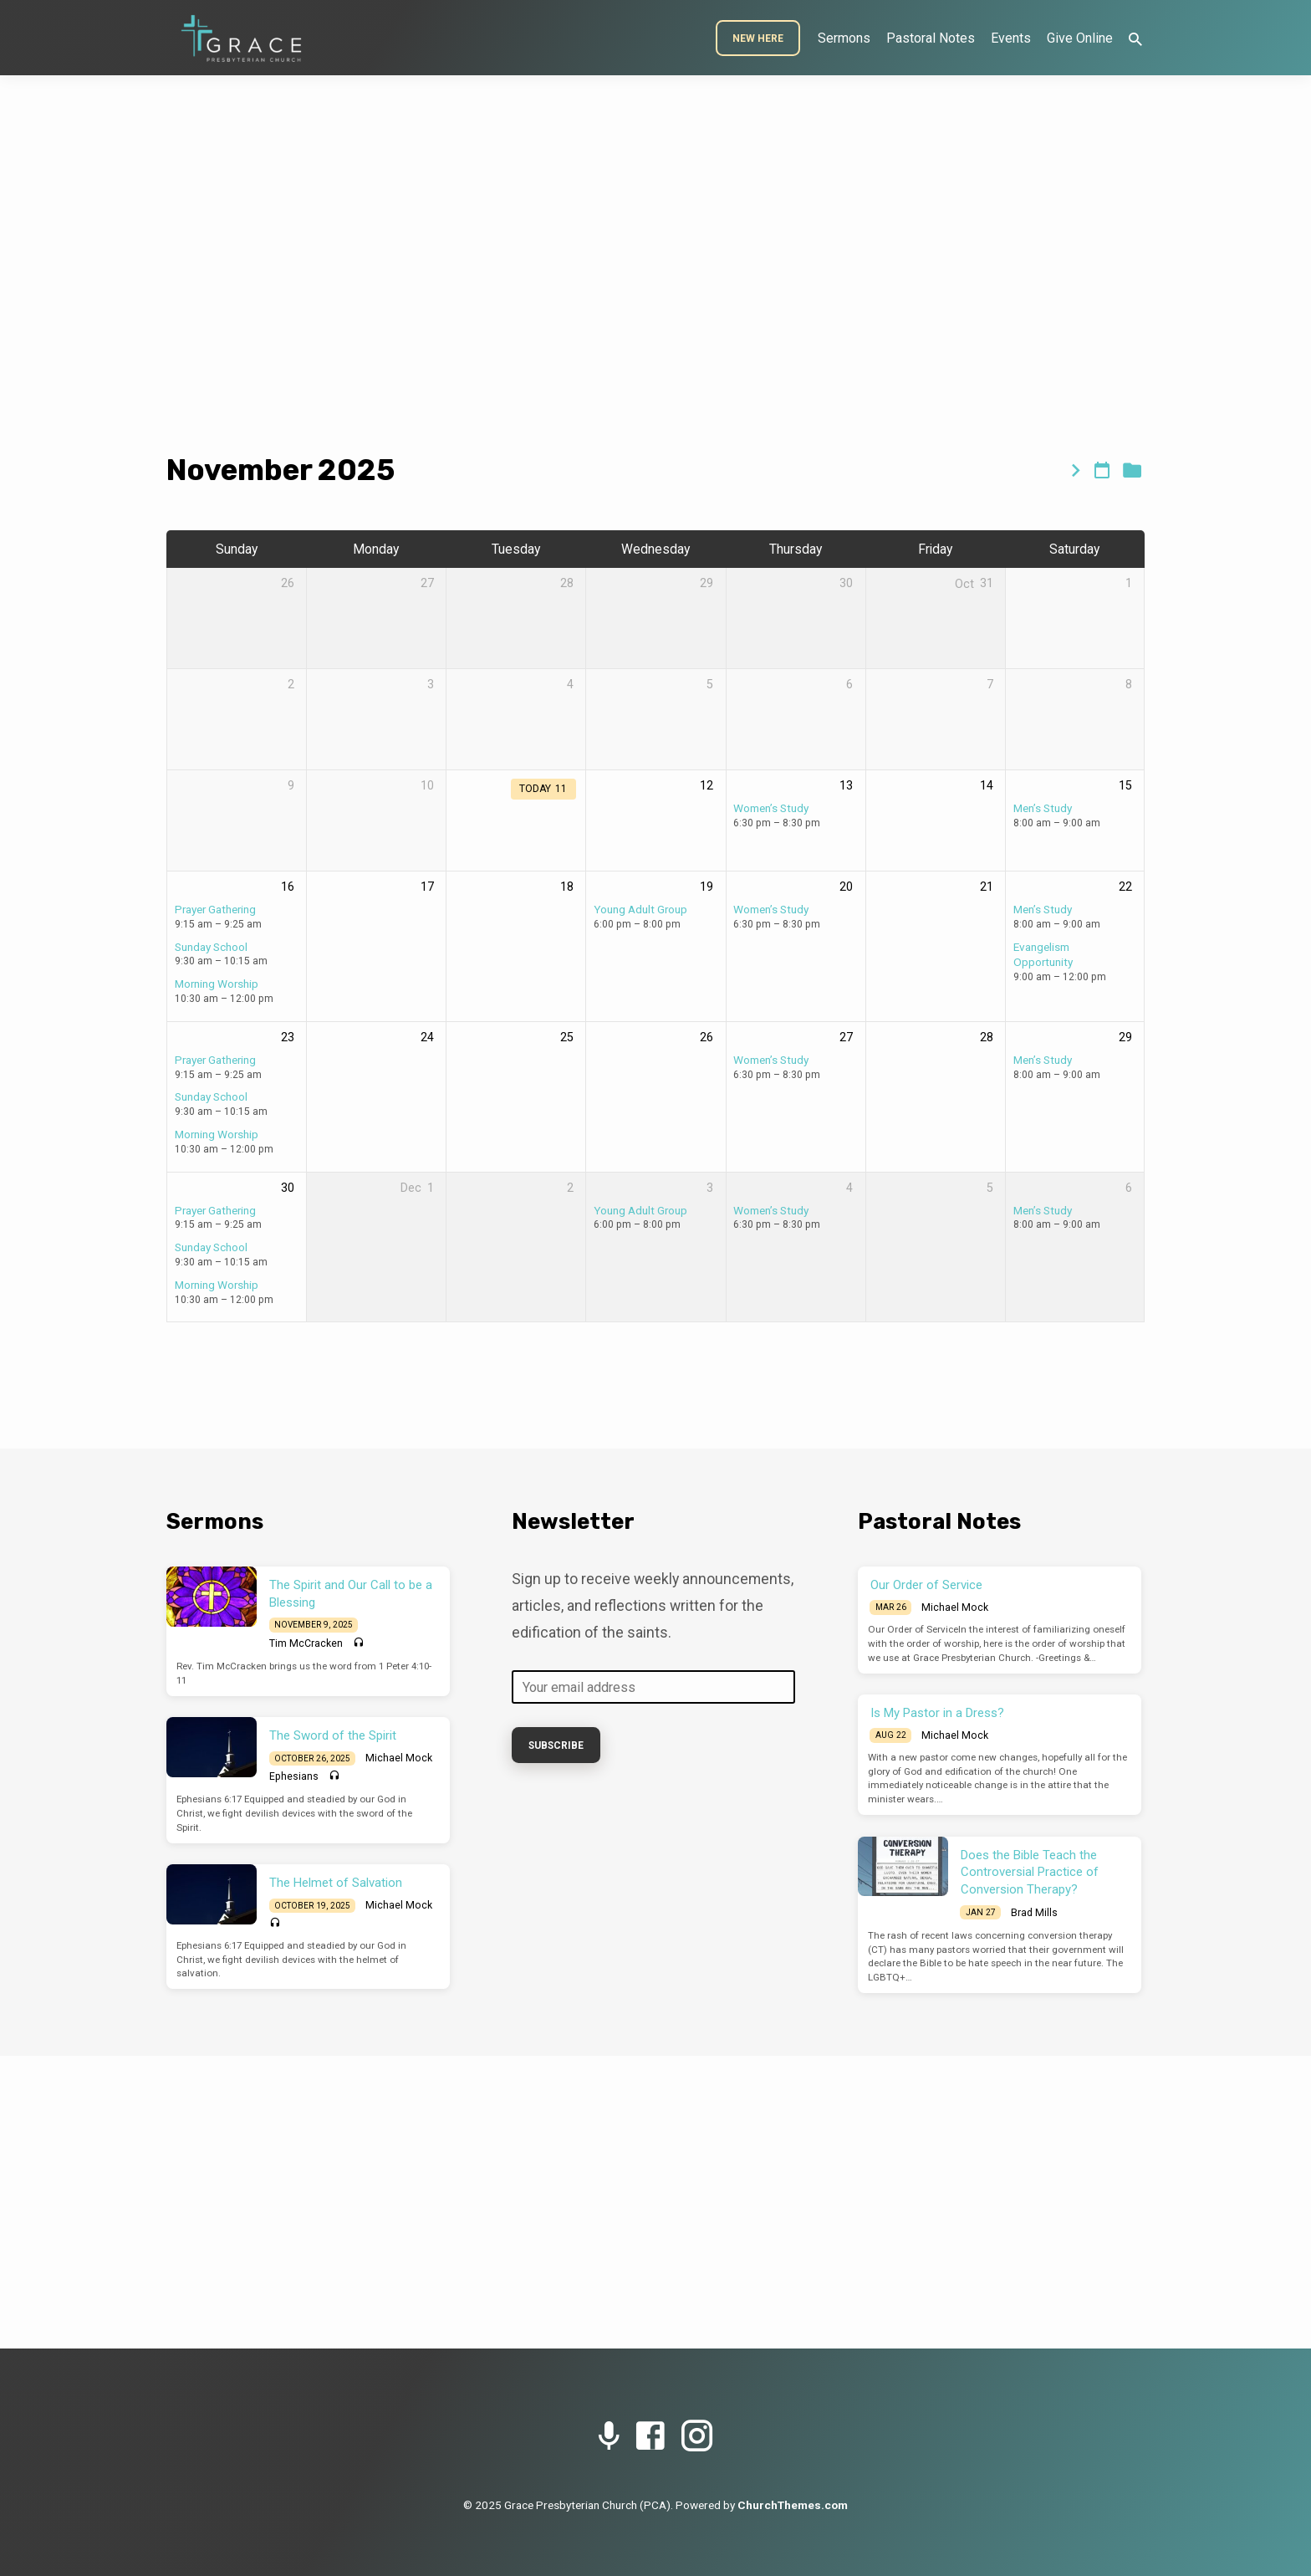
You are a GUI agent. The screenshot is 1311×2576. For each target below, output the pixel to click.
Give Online (1080, 38)
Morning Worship (216, 983)
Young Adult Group (640, 909)
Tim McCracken (306, 1643)
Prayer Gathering (215, 909)
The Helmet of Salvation (335, 1882)
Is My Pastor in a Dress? (937, 1712)
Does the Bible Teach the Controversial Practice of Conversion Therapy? (1030, 1873)
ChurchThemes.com (792, 2505)
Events (1011, 38)
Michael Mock (398, 1758)
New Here (757, 38)
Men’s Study (1042, 808)
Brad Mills (1034, 1913)
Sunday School (211, 946)
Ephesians (294, 1776)
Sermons (844, 38)
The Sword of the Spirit (332, 1735)
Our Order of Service (926, 1584)
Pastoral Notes (930, 38)
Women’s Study (771, 808)
